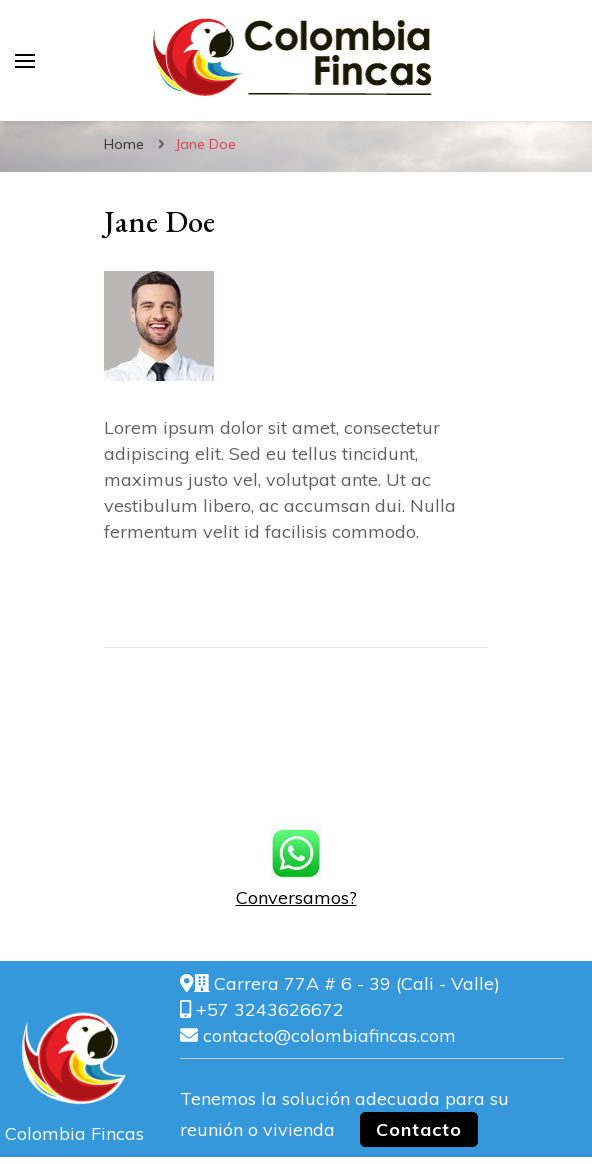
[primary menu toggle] (25, 61)
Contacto (419, 1129)
